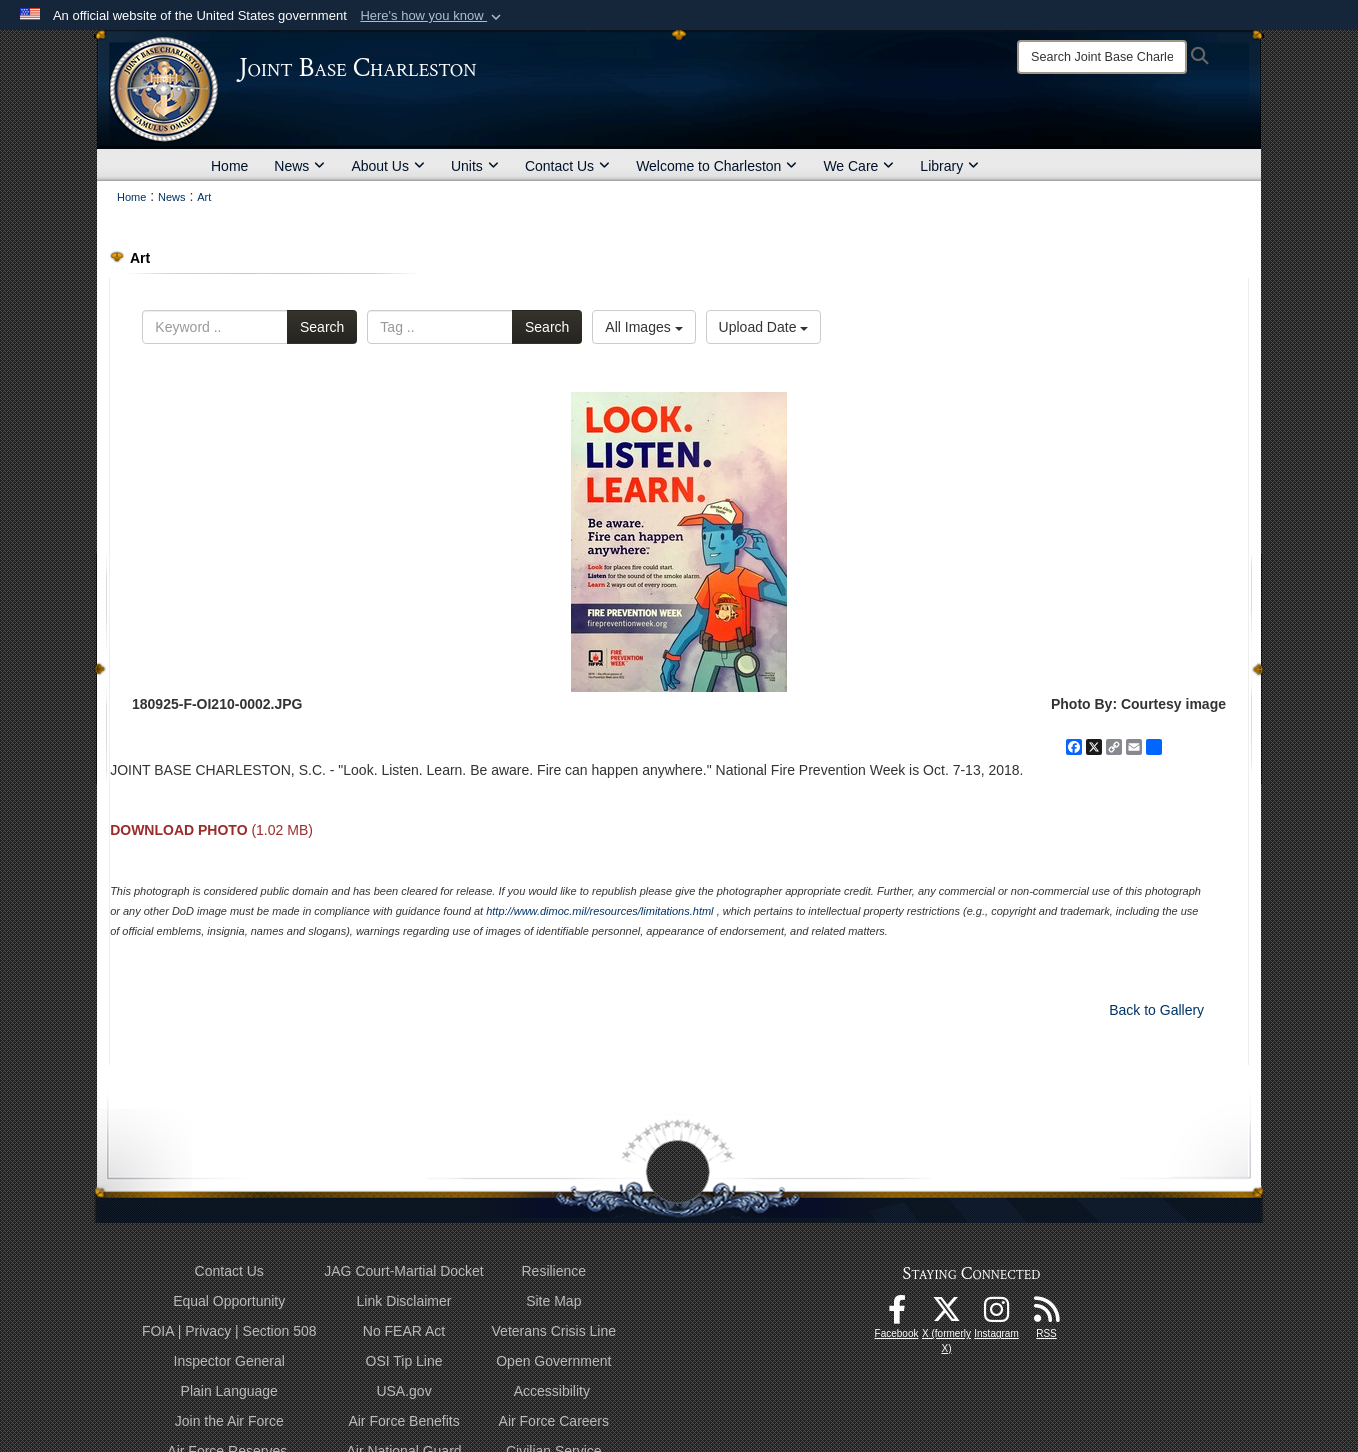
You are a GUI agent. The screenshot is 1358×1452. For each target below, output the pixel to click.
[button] (432, 16)
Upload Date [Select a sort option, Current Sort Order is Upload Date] (764, 327)
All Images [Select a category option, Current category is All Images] (643, 327)
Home (229, 166)
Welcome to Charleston (716, 166)
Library (949, 166)
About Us (388, 166)
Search (322, 327)
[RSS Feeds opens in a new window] (1047, 1315)
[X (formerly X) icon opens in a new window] (947, 1315)
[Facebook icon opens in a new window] (897, 1315)
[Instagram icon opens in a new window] (997, 1315)
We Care (858, 166)
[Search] (1102, 57)
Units (475, 166)
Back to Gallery (1156, 1010)
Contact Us (567, 166)
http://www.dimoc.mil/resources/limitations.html (599, 911)
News (299, 166)
